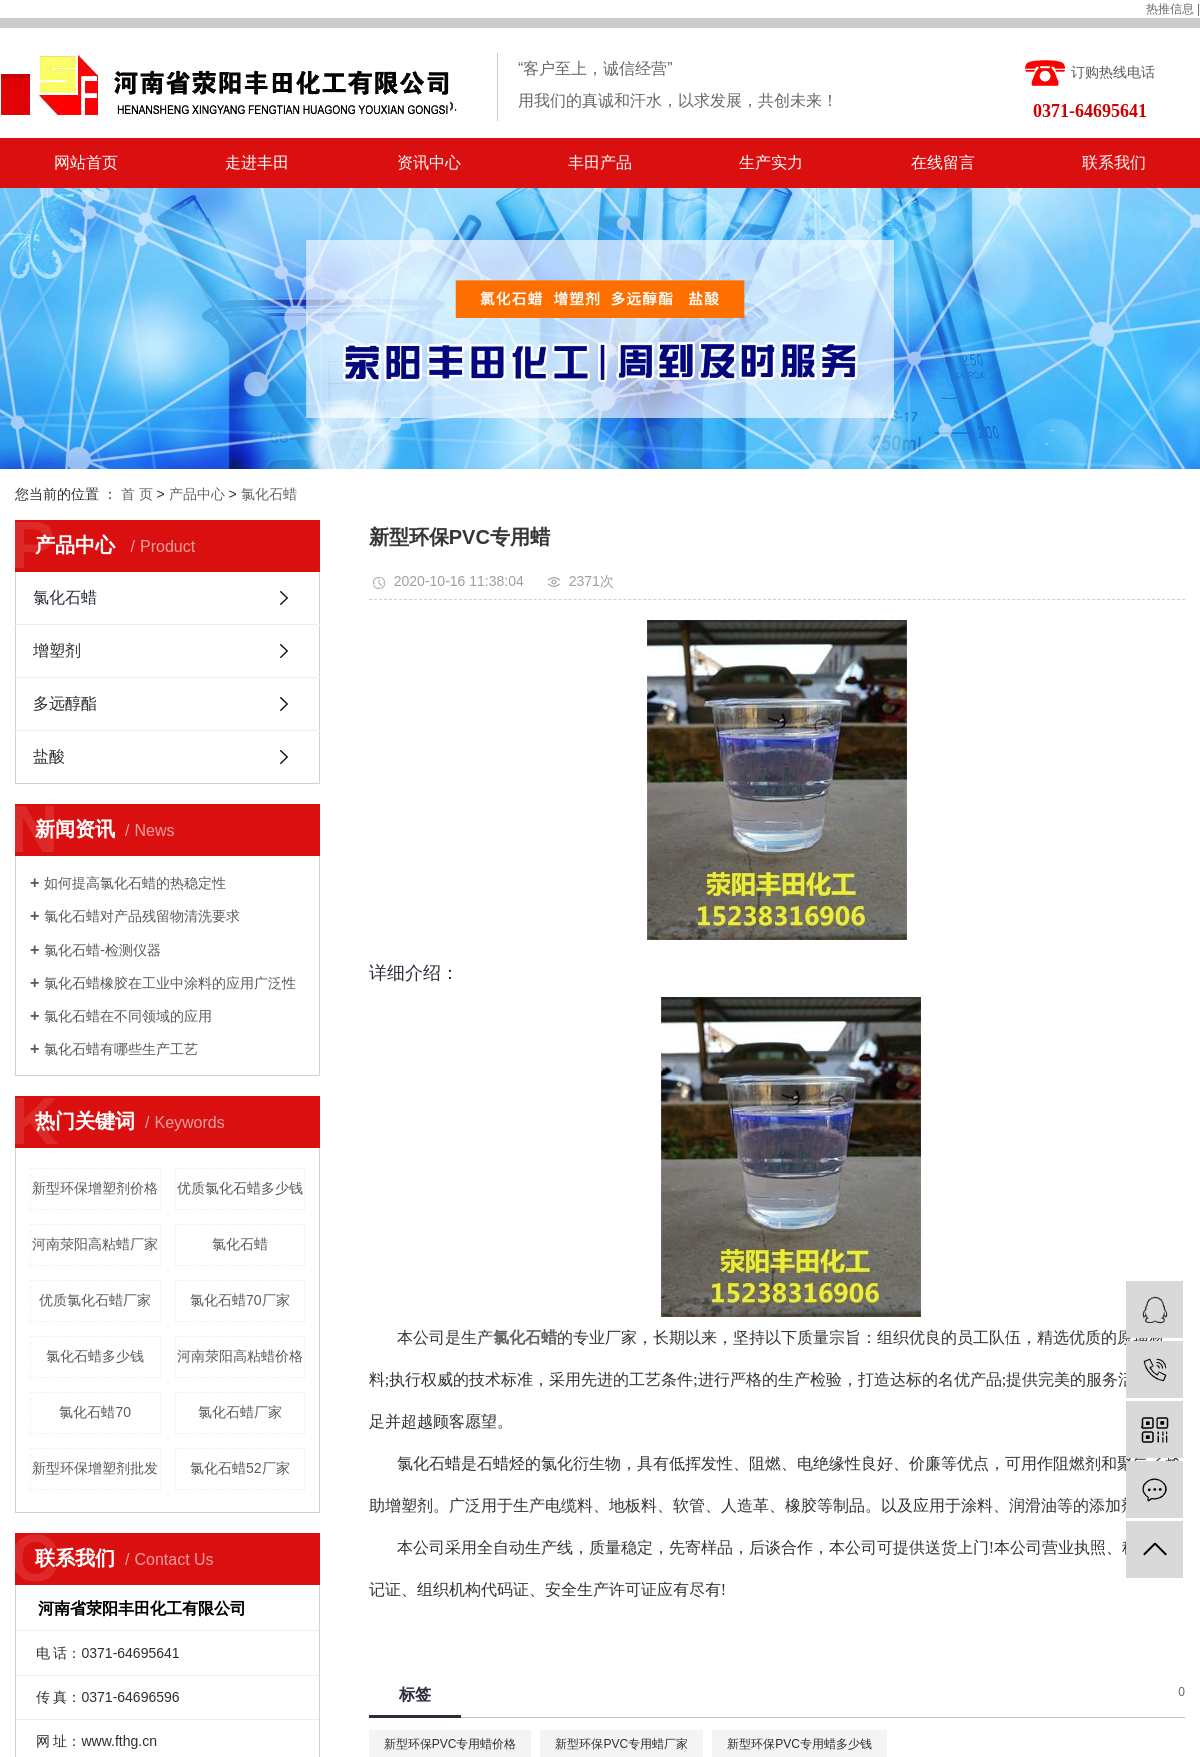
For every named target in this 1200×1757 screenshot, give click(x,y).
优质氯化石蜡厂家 (95, 1300)
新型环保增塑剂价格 (95, 1188)
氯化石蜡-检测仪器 (102, 950)
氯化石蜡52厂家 (240, 1468)
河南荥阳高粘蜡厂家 (95, 1244)
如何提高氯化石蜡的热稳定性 (135, 883)
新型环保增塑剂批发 (95, 1468)
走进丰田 (257, 162)
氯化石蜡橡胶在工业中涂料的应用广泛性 (170, 983)
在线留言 (943, 162)
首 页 (137, 494)
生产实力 (771, 162)
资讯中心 (429, 162)
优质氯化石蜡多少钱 (240, 1188)
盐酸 (49, 756)
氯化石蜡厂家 (240, 1412)
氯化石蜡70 (95, 1412)
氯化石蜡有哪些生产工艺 (121, 1049)
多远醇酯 (65, 703)
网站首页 (86, 162)
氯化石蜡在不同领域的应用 (128, 1016)
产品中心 (197, 494)
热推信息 (1170, 9)
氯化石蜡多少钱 (95, 1356)
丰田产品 (600, 162)
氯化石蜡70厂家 (240, 1300)
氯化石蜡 (269, 494)
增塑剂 (57, 650)
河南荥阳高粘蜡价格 (240, 1356)
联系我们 (1114, 162)
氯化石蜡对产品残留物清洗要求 (142, 916)
